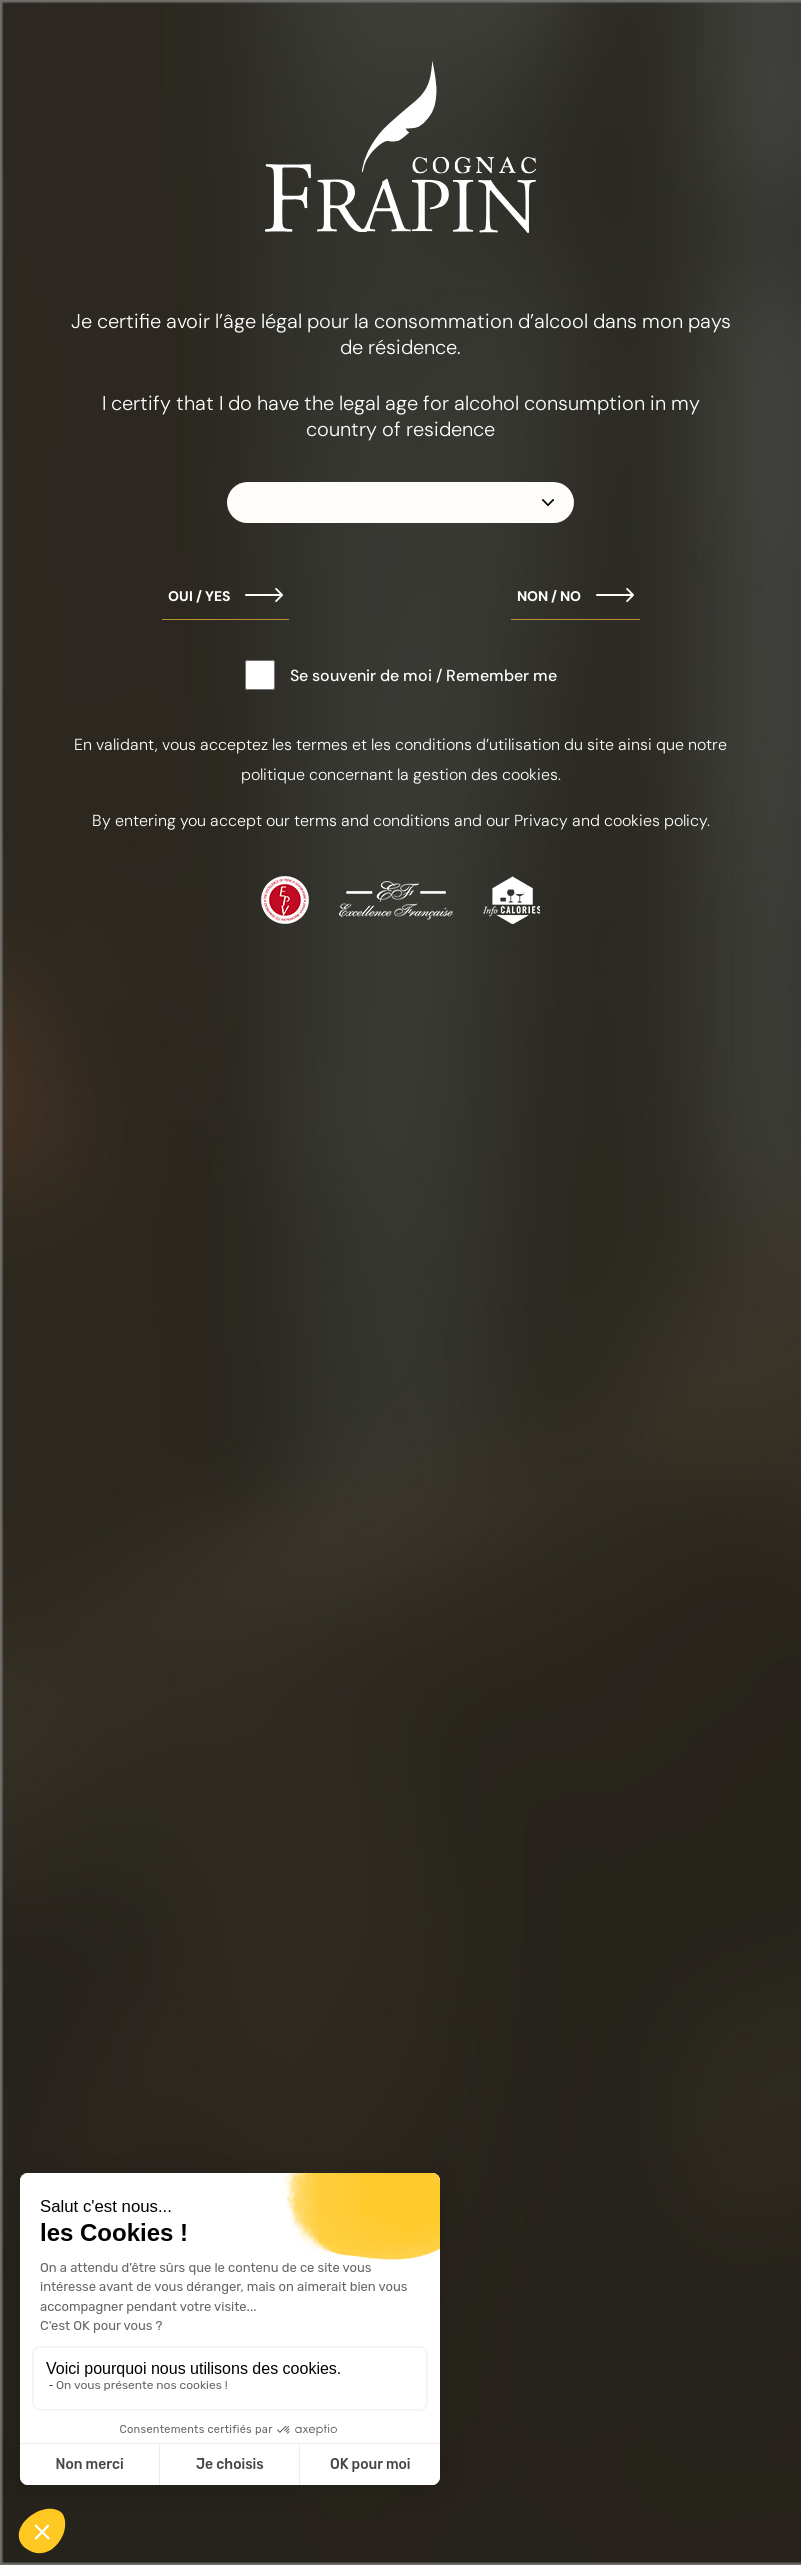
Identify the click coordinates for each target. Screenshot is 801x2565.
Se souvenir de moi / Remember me (423, 675)
